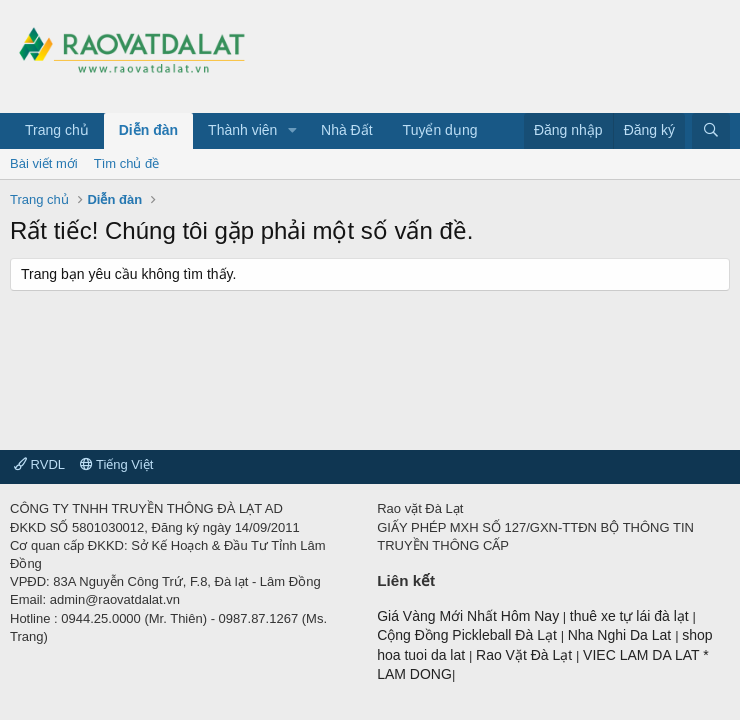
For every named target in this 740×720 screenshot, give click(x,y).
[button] (292, 131)
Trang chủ (57, 130)
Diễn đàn (148, 130)
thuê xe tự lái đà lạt (631, 616)
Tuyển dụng (440, 130)
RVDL (39, 464)
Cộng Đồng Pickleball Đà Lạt (469, 635)
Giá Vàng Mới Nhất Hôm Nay (468, 616)
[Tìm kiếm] (711, 131)
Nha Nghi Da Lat (621, 635)
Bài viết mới (44, 163)
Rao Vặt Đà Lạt (526, 655)
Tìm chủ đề (127, 163)
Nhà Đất (347, 130)
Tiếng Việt (117, 464)
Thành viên (242, 130)
